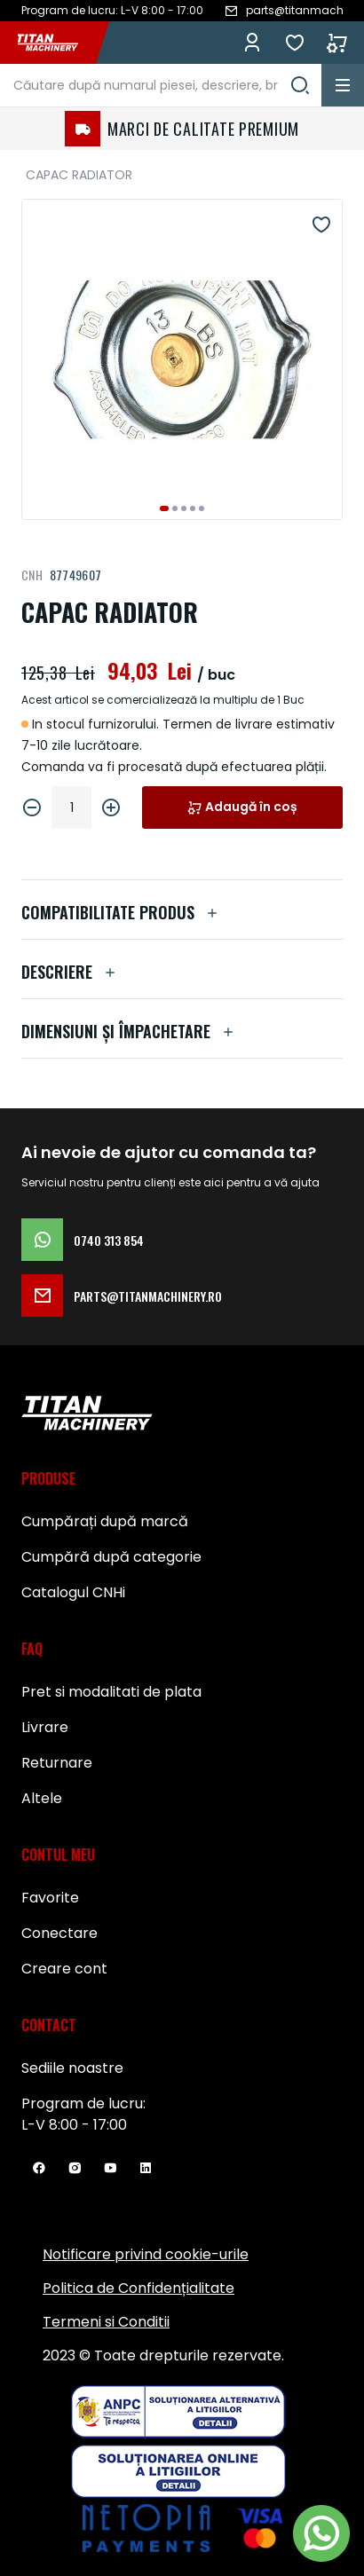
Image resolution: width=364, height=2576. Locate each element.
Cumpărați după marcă (104, 1521)
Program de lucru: (83, 2103)
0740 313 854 (82, 1239)
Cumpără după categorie (111, 1557)
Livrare (44, 1727)
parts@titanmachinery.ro (121, 1295)
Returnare (56, 1763)
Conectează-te (252, 43)
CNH (32, 574)
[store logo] (57, 42)
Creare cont (64, 1968)
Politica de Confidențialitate (138, 2288)
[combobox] (160, 85)
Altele (41, 1798)
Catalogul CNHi (73, 1592)
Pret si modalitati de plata (111, 1692)
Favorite (295, 43)
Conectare (59, 1933)
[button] (164, 508)
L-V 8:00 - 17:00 (74, 2125)
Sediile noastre (72, 2068)
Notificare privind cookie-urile (146, 2254)
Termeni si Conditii (106, 2322)
